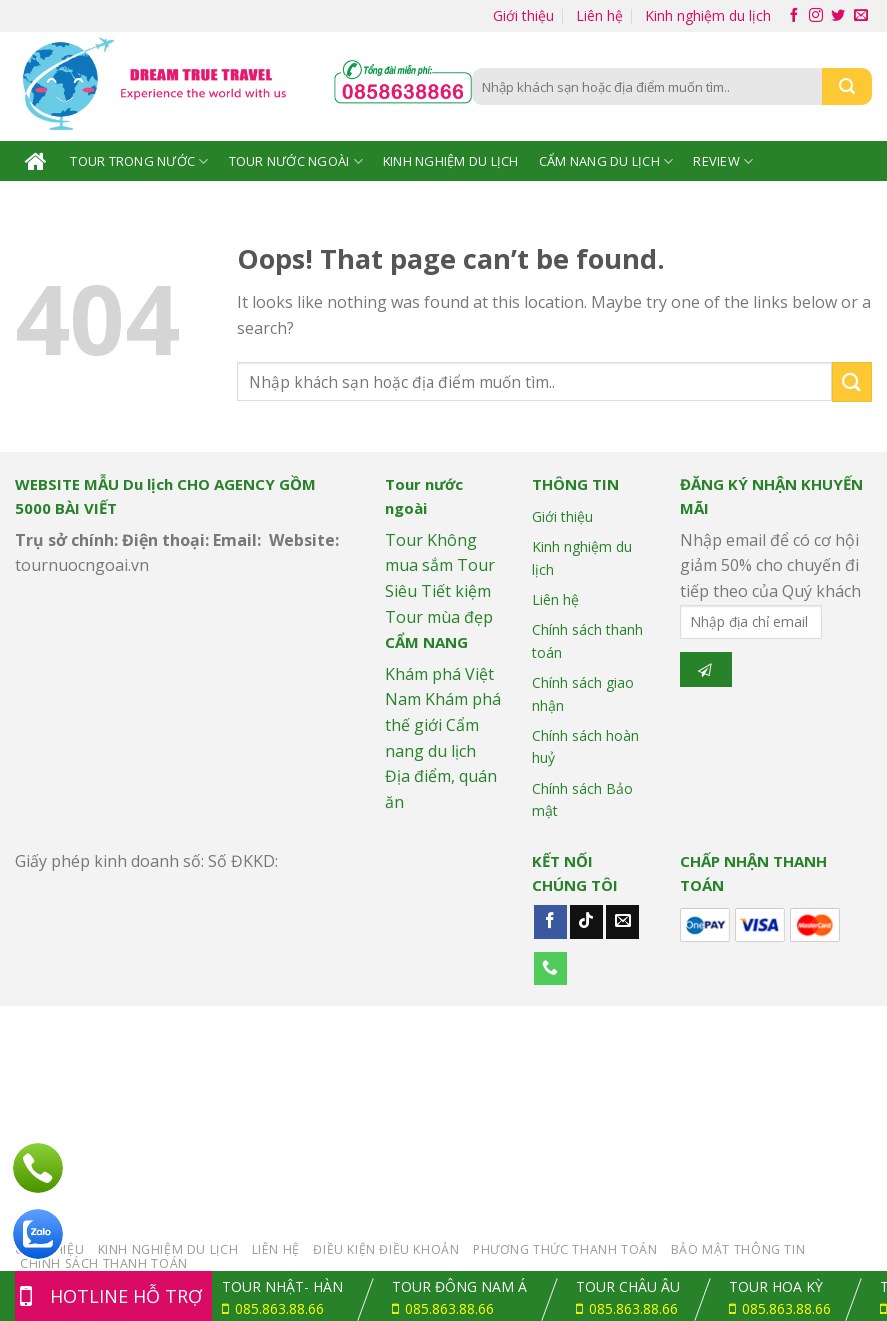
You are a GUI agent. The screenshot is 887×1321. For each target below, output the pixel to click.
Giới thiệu (523, 15)
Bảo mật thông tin (738, 1249)
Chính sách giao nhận (583, 693)
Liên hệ (599, 15)
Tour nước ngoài (296, 161)
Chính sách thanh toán (587, 640)
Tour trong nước (139, 161)
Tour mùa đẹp (439, 617)
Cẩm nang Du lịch (606, 161)
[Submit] (852, 381)
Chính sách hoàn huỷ (585, 746)
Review (723, 161)
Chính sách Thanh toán (104, 1263)
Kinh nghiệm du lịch (708, 15)
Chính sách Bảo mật (582, 799)
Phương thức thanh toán (565, 1249)
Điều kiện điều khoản (386, 1249)
